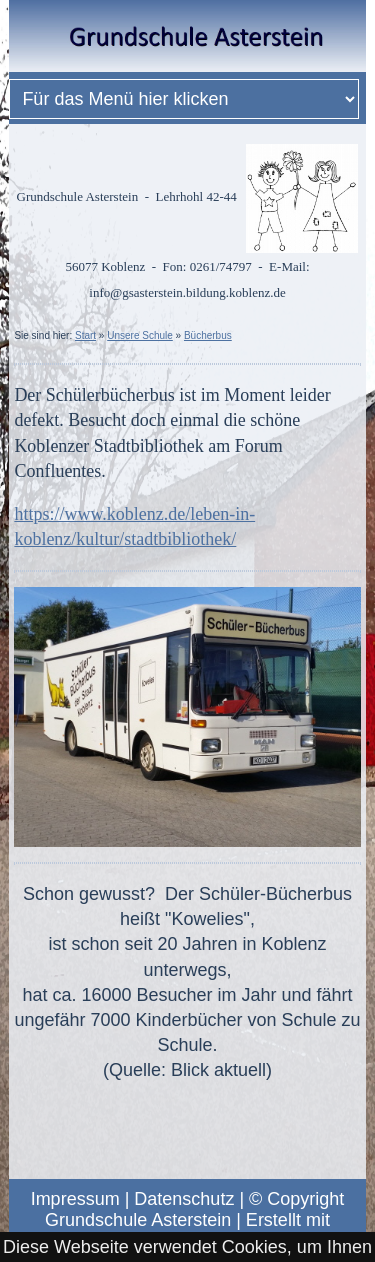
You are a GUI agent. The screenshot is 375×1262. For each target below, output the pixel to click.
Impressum (75, 1199)
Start (85, 335)
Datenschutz (184, 1199)
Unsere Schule (140, 335)
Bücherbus (208, 335)
